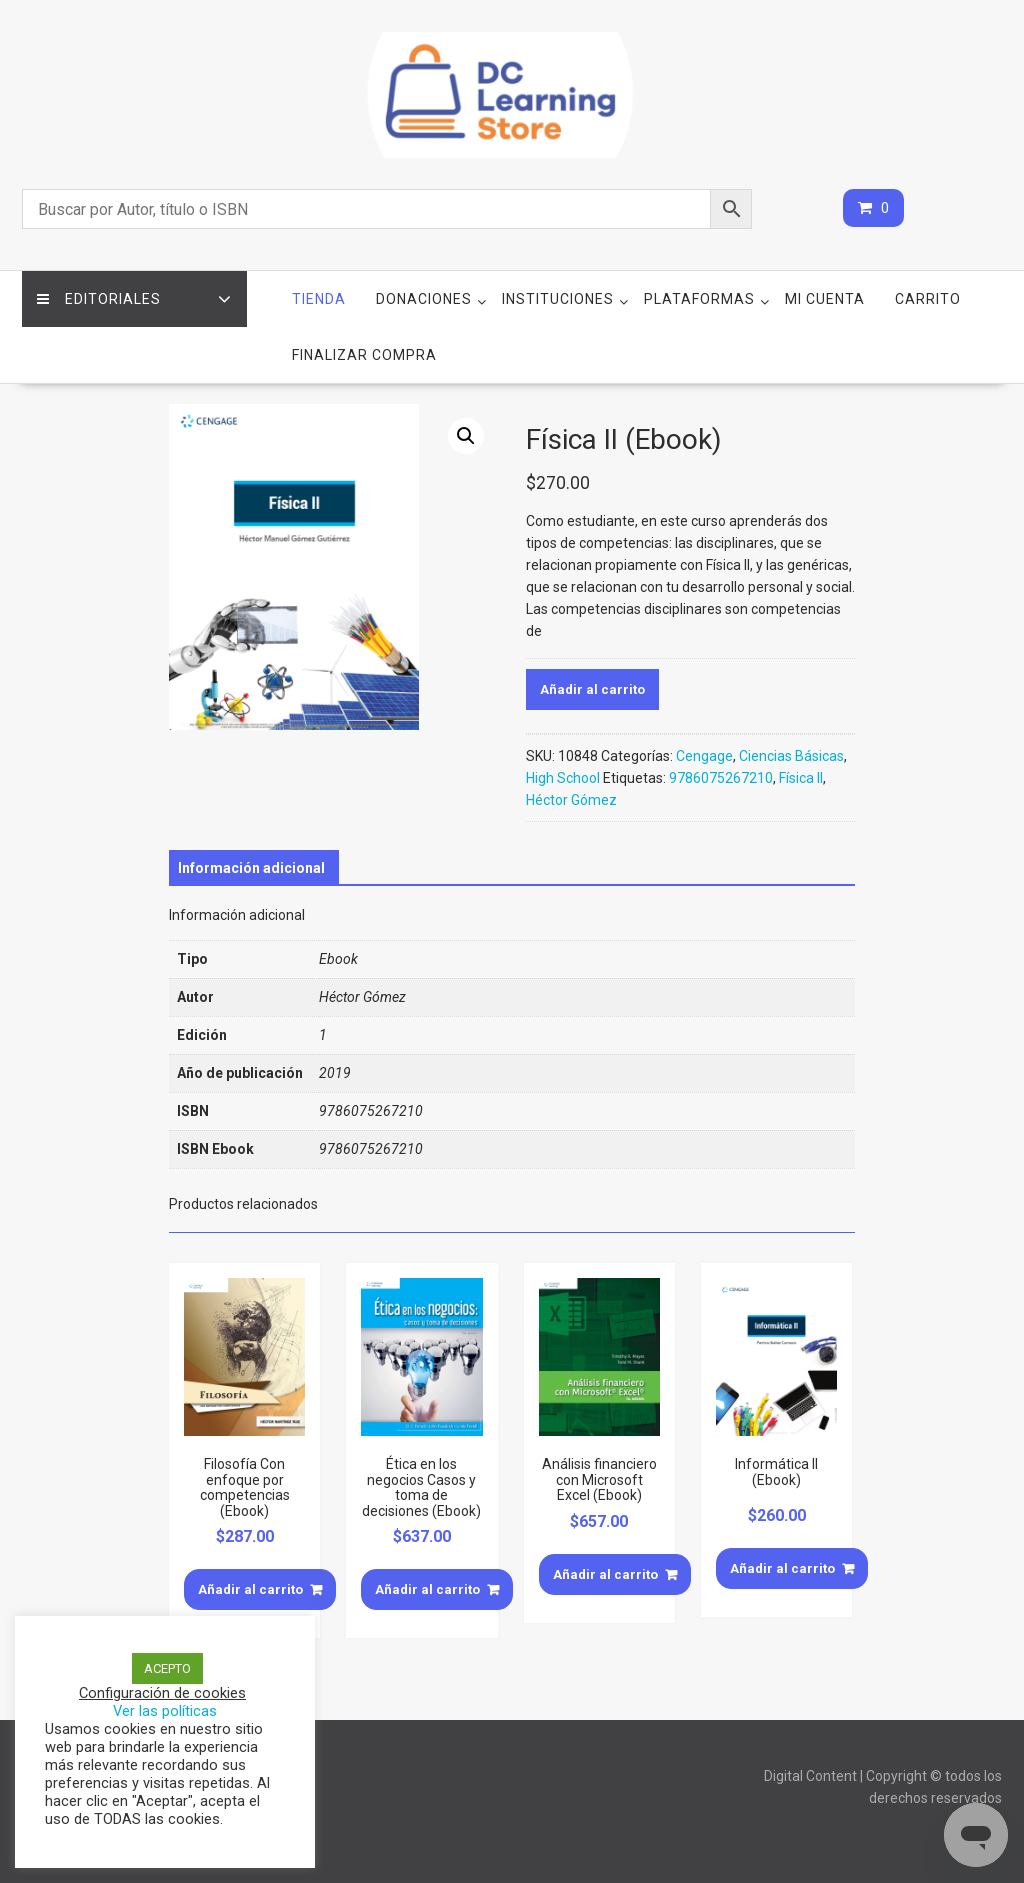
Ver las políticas (165, 1711)
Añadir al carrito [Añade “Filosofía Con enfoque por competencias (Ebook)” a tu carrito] (250, 1589)
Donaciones (424, 299)
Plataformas (699, 299)
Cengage (704, 756)
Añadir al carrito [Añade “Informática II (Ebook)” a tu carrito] (782, 1568)
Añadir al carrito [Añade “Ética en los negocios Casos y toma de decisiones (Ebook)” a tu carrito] (427, 1589)
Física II (801, 778)
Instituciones (558, 299)
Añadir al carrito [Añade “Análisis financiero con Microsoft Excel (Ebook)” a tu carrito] (605, 1574)
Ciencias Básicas (791, 756)
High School (563, 778)
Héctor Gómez (571, 800)
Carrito (928, 299)
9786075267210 (721, 778)
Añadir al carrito (592, 689)
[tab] (251, 868)
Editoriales (99, 299)
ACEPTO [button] (167, 1668)
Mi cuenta (825, 299)
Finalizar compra (364, 355)
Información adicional (251, 868)
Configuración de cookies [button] (162, 1693)
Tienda (319, 299)
